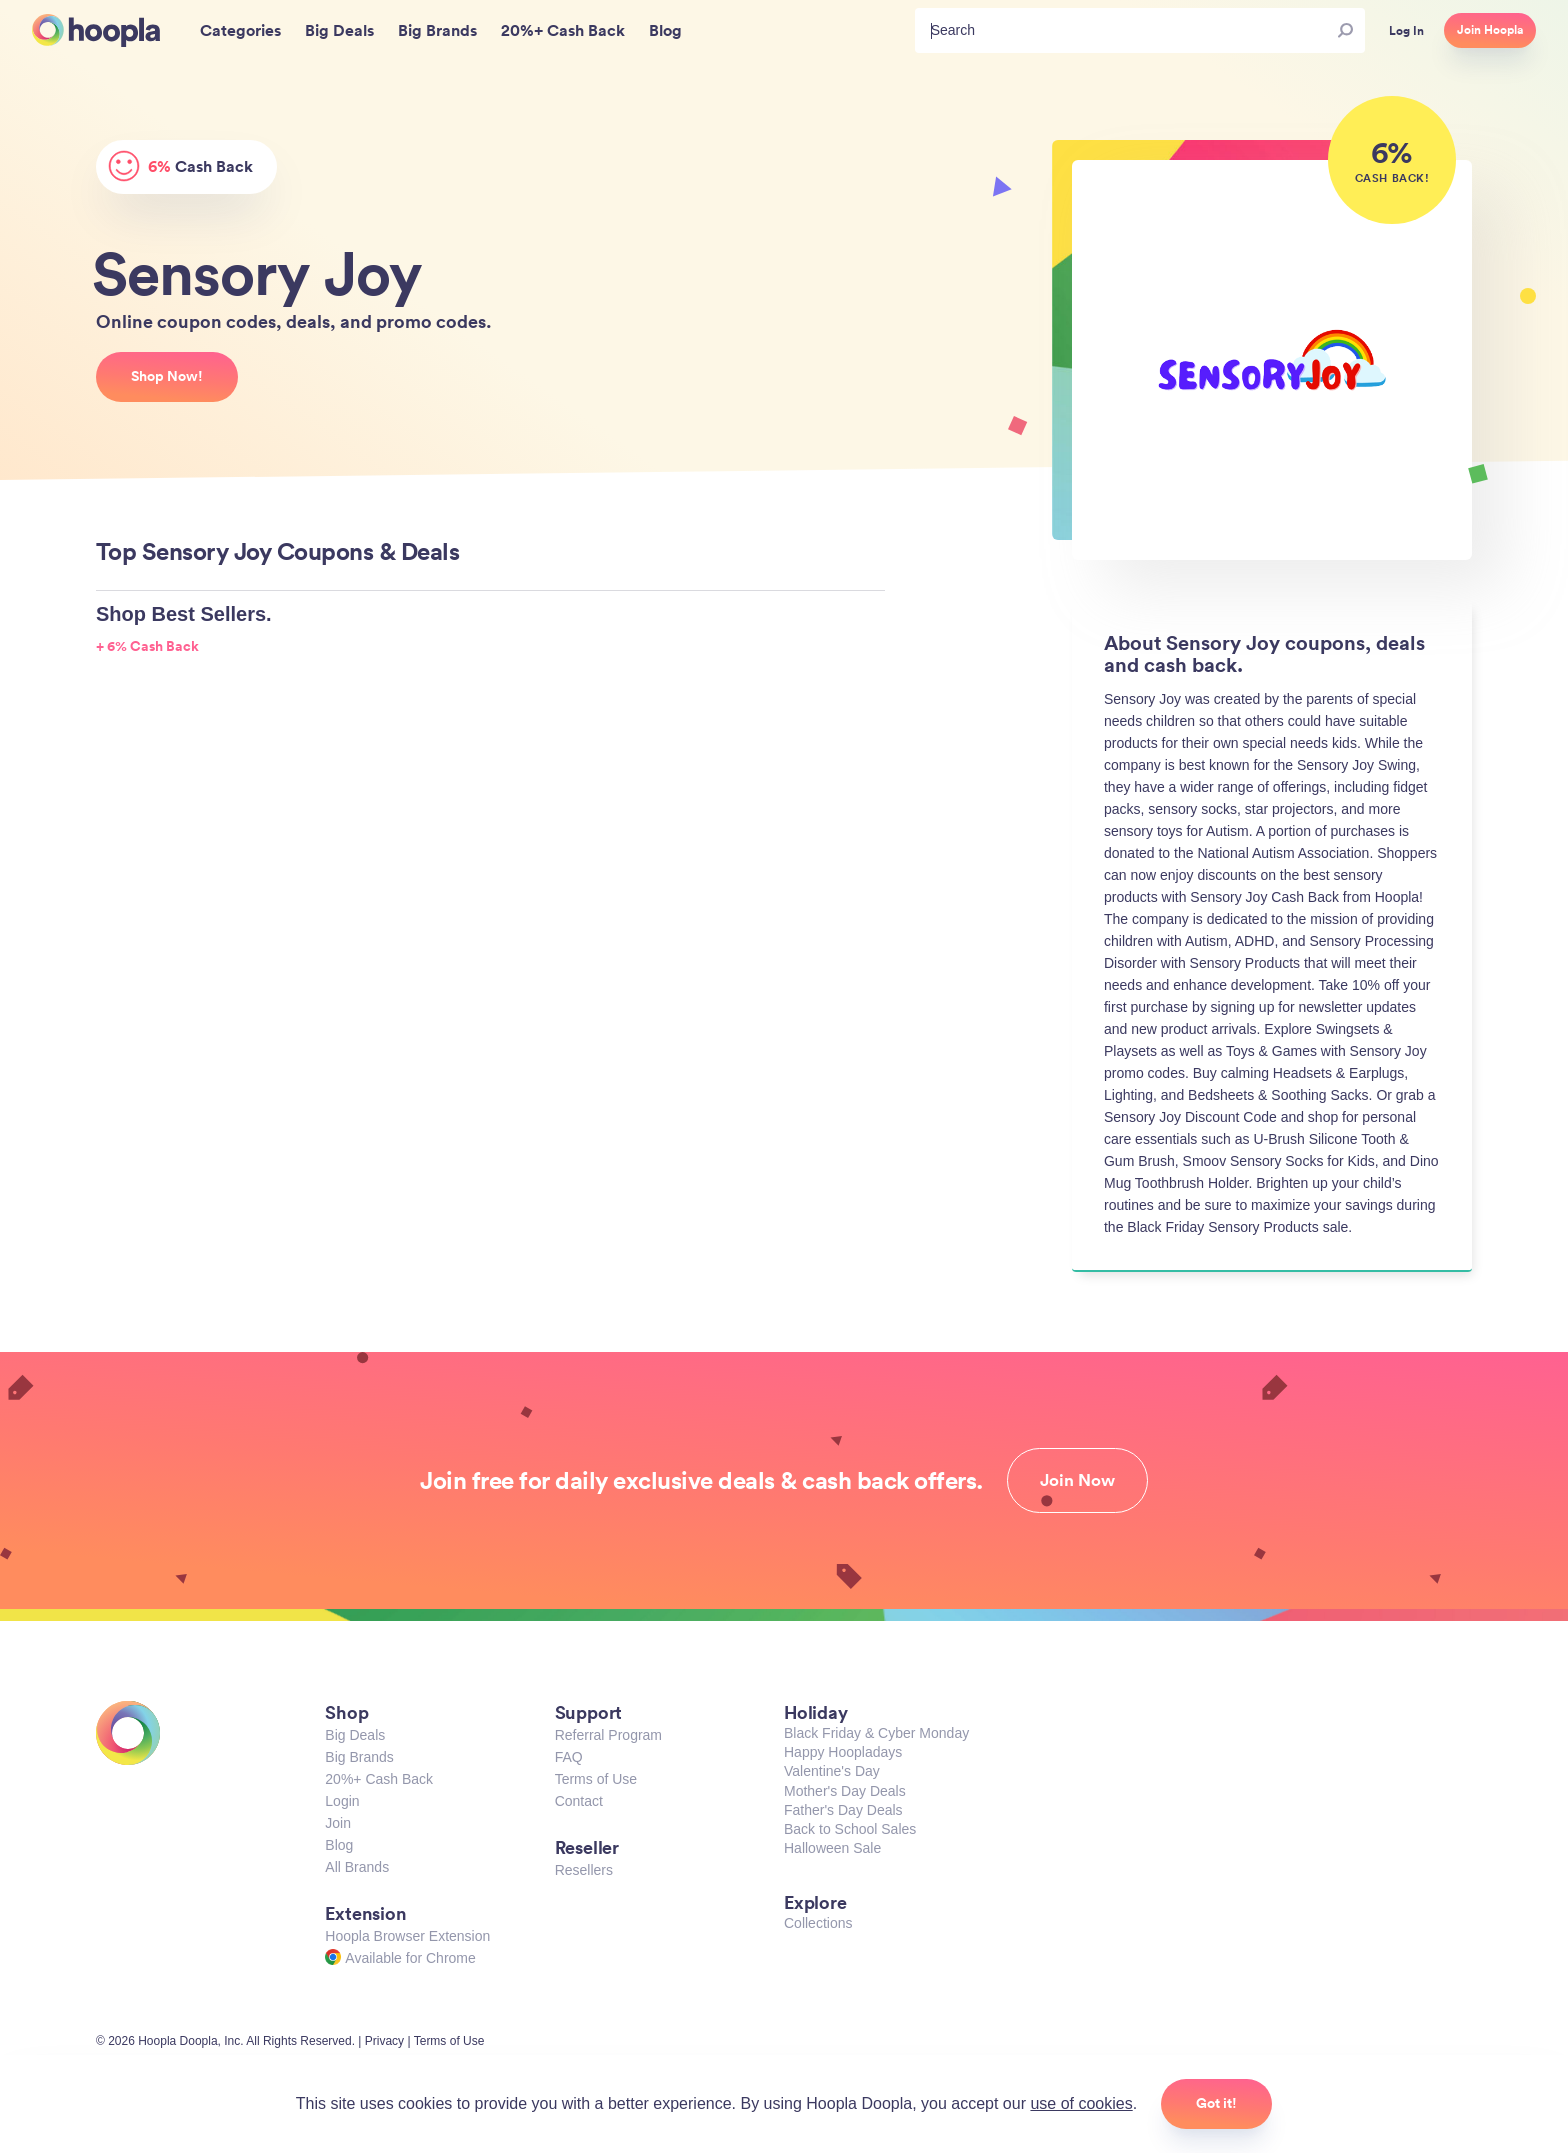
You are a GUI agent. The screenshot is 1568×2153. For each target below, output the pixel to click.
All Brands (357, 1867)
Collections (818, 1923)
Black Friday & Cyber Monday (876, 1733)
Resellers (584, 1870)
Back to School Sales (850, 1829)
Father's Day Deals (843, 1810)
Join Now (1077, 1480)
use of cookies (1081, 2103)
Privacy (384, 2041)
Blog (339, 1845)
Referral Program (608, 1735)
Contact (579, 1801)
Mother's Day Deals (845, 1791)
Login (342, 1801)
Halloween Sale (832, 1848)
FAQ (569, 1757)
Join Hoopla (1490, 30)
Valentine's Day (832, 1771)
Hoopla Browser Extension (407, 1936)
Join (338, 1823)
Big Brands (359, 1757)
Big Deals (355, 1735)
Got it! (1216, 2103)
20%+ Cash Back (379, 1779)
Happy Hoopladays (843, 1752)
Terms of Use (596, 1779)
